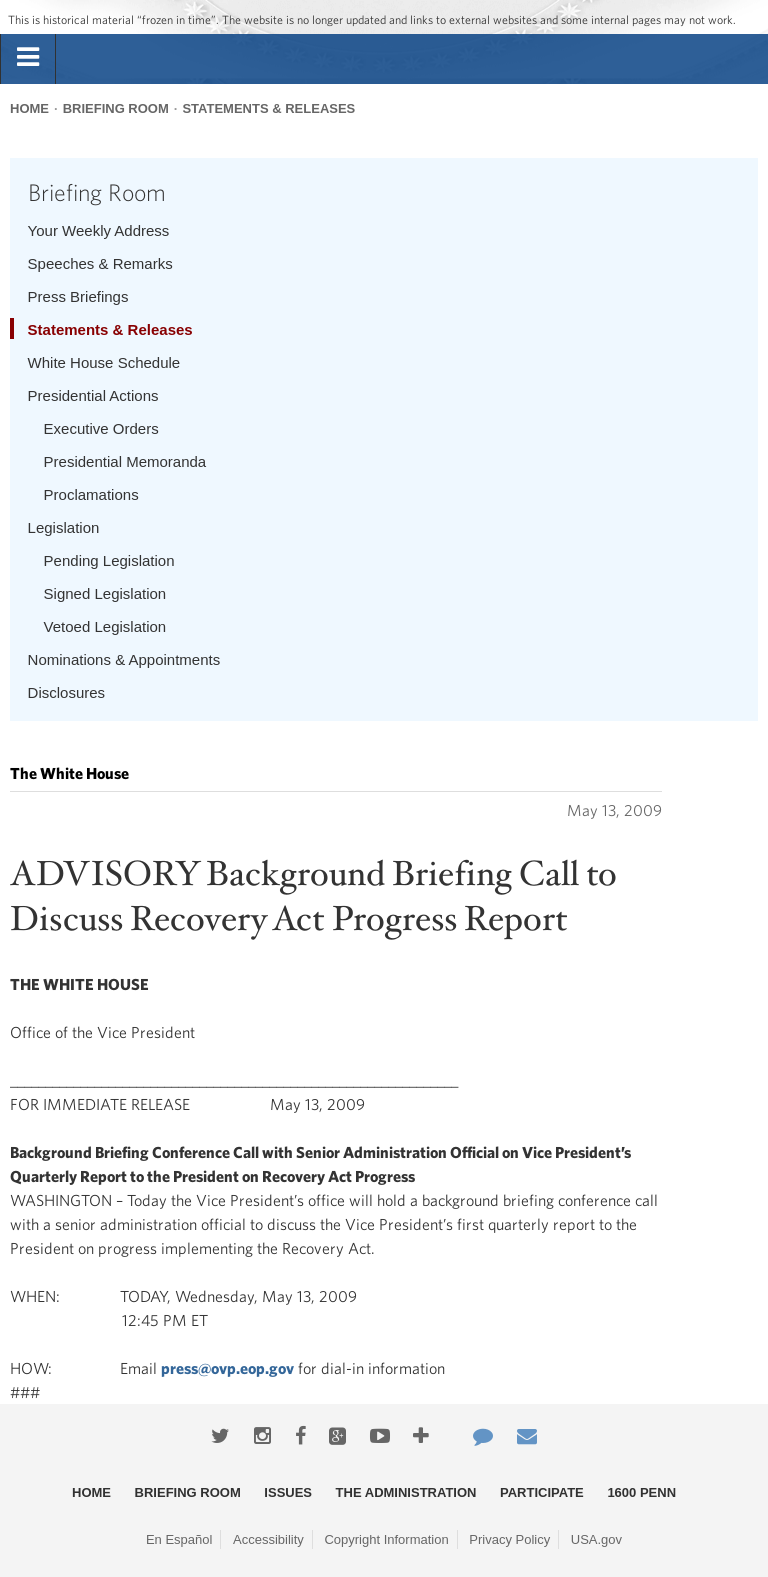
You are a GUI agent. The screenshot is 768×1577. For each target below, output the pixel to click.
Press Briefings (78, 296)
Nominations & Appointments (124, 659)
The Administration (406, 1492)
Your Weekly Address (99, 230)
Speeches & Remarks (100, 263)
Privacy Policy (509, 1539)
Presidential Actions (93, 395)
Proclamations (91, 494)
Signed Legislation (105, 593)
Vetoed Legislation (105, 626)
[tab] (28, 58)
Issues (288, 1492)
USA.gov (596, 1539)
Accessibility (268, 1539)
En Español (179, 1539)
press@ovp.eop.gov (227, 1368)
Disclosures (67, 692)
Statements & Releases (268, 108)
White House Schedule (104, 362)
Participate (542, 1492)
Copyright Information (386, 1539)
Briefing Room (116, 108)
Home (29, 108)
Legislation (64, 527)
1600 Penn (641, 1492)
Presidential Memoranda (125, 461)
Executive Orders (101, 428)
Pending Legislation (109, 560)
